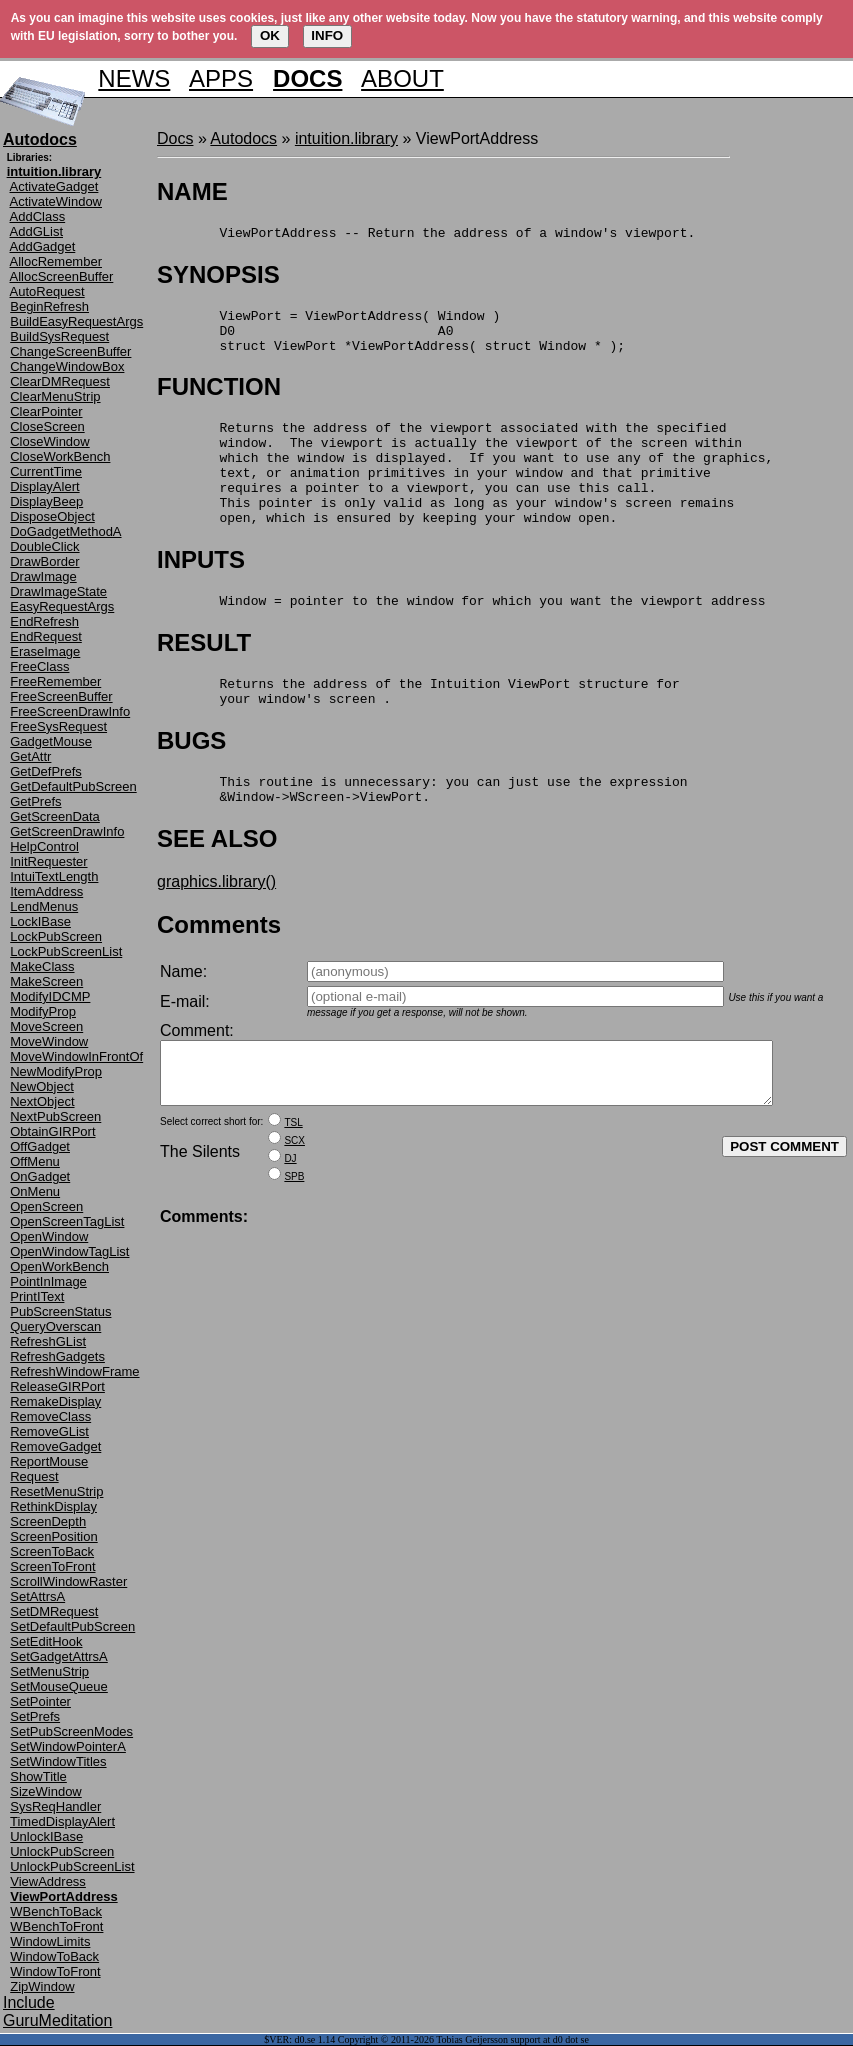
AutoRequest (47, 291)
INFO (327, 35)
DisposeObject (52, 516)
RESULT (204, 678)
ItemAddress (46, 891)
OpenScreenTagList (67, 1221)
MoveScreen (46, 1026)
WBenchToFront (56, 1926)
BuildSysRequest (59, 336)
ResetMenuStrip (56, 1491)
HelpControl (44, 846)
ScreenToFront (52, 1566)
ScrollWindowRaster (68, 1581)
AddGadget (43, 246)
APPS (221, 78)
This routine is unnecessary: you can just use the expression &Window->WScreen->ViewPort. (422, 835)
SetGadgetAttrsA (59, 1656)
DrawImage (43, 576)
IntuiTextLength (54, 876)
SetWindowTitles (58, 1761)
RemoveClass (50, 1416)
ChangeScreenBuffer (70, 351)
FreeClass (39, 666)
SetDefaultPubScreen (72, 1626)
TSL (293, 1182)
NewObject (42, 1086)
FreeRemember (55, 681)
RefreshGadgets (57, 1356)
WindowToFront (55, 1971)
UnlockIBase (46, 1836)
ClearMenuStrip (55, 396)
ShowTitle (38, 1776)
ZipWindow (42, 1986)
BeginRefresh (49, 306)
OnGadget (40, 1176)
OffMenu (35, 1161)
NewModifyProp (56, 1071)
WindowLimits (50, 1941)
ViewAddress (48, 1881)
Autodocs (243, 138)
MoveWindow (49, 1041)
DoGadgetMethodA (65, 531)
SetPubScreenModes (71, 1731)
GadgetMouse (51, 741)
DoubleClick (44, 546)
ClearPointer (46, 411)
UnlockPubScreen (62, 1851)
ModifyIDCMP (50, 996)
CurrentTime (46, 471)
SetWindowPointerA (68, 1746)
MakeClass (42, 966)
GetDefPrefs (46, 771)
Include (29, 2002)
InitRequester (48, 861)
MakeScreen (46, 981)
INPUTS (201, 592)
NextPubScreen (55, 1116)
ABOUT (402, 78)
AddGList (36, 231)
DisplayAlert (44, 486)
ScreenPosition (53, 1536)
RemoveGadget (55, 1446)
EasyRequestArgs (62, 606)
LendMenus (44, 906)
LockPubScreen (56, 936)
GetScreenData (55, 816)
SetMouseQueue (59, 1686)
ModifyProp (43, 1011)
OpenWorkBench (59, 1266)
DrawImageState (58, 591)
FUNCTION (219, 398)
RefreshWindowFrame (74, 1371)
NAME (192, 191)
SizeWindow (46, 1791)
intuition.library (346, 138)
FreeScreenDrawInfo (70, 711)
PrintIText (37, 1296)
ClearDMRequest (60, 381)
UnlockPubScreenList (72, 1866)
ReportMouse (49, 1461)
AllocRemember (56, 261)
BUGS (191, 782)
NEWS (134, 78)
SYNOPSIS (218, 277)
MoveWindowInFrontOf (76, 1056)
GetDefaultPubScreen (73, 786)
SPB (294, 1236)
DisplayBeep (46, 501)
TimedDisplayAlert (62, 1821)
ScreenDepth (48, 1521)
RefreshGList (48, 1341)
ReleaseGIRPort (57, 1386)
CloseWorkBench (60, 456)
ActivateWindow (56, 201)
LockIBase (40, 921)
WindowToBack (54, 1956)
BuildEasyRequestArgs (76, 321)
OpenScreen (46, 1206)
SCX (294, 1200)
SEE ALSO (217, 886)
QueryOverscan (55, 1326)
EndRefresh (44, 621)
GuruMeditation (57, 2020)
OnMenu (35, 1191)
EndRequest (46, 636)
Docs (175, 138)
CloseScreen (47, 426)
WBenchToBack (56, 1911)
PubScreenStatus (60, 1311)
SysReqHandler (55, 1806)
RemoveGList (49, 1431)
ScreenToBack (52, 1551)
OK (270, 35)
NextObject (42, 1101)
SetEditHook (46, 1641)
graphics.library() (216, 929)
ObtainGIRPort (52, 1131)
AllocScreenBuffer (62, 276)
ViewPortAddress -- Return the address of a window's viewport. (426, 235)
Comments (219, 972)
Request (34, 1476)
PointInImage (48, 1281)
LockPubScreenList (66, 951)
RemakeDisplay (55, 1401)
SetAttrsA (37, 1596)
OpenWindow (49, 1236)
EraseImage (45, 651)
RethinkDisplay (53, 1506)
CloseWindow (49, 441)
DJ (290, 1218)
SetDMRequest (54, 1611)
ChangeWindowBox (67, 366)
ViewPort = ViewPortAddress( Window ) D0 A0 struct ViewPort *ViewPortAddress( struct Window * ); (391, 339)
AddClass (38, 216)
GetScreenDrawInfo (67, 831)
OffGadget (40, 1146)
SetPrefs (35, 1716)
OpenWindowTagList (69, 1251)
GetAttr (30, 756)
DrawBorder (44, 561)
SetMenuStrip (49, 1671)
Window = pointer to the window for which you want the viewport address (461, 636)
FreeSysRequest (58, 726)
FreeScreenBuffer (61, 696)
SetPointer (40, 1701)
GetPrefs (35, 801)
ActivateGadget (54, 186)
